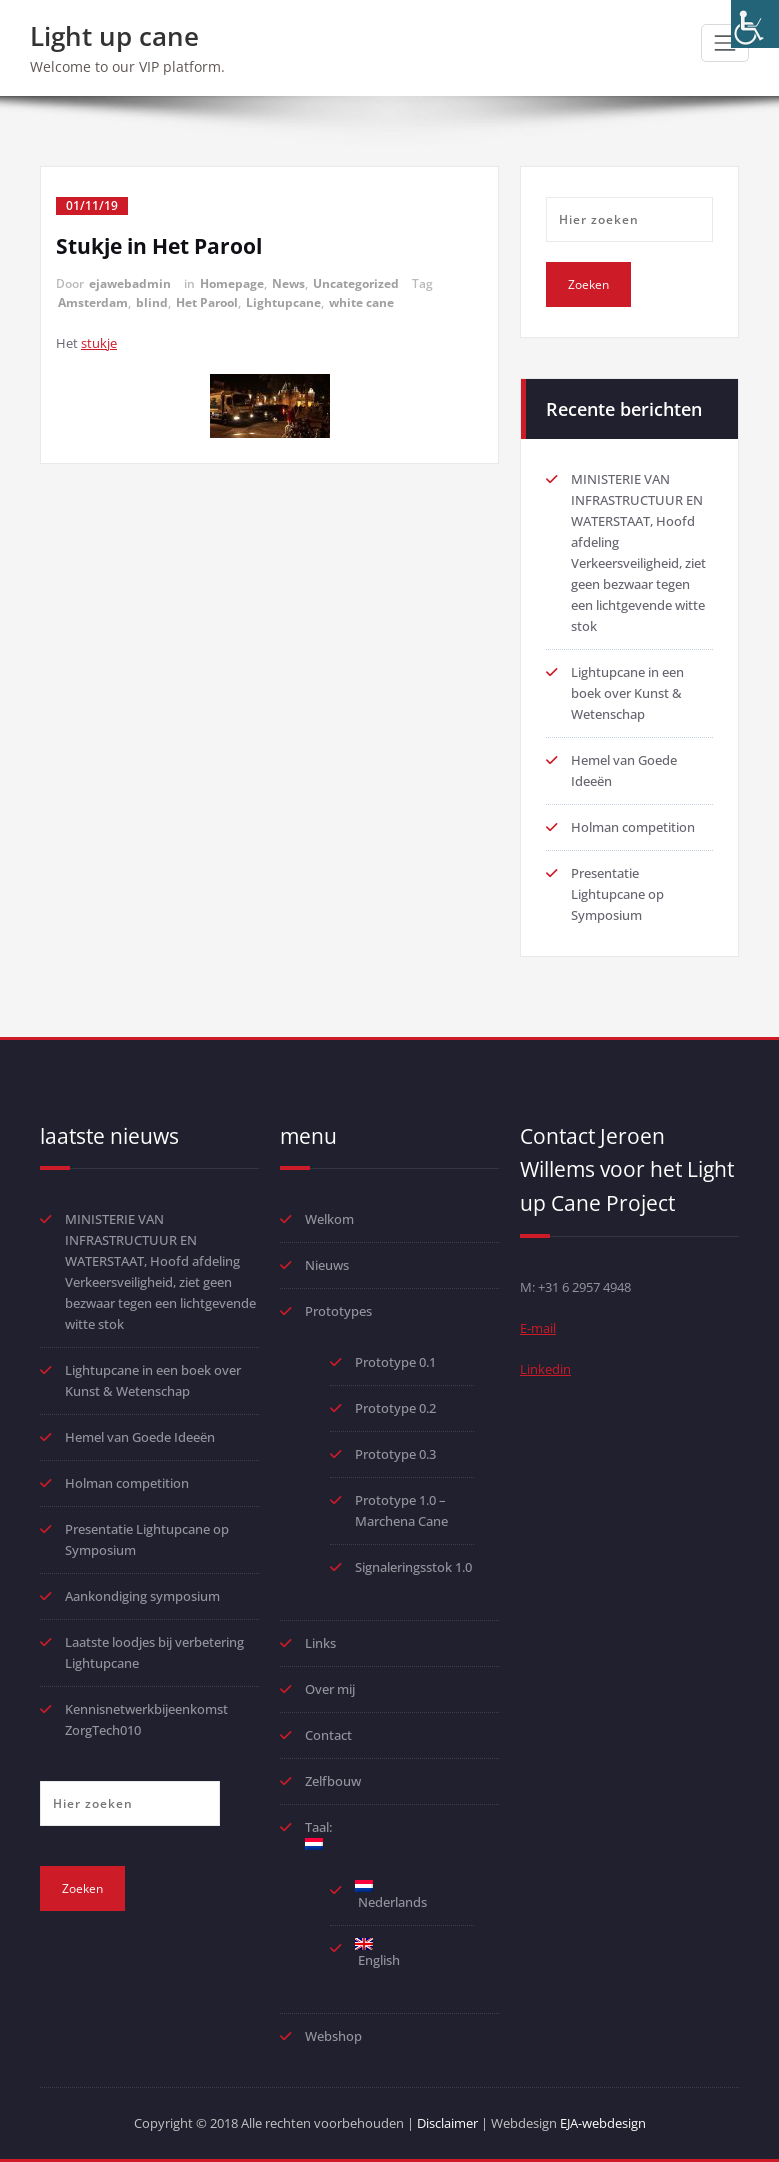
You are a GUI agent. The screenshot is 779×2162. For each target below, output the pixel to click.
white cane (361, 302)
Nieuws (327, 1265)
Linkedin (545, 1369)
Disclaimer (447, 2123)
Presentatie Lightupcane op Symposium (617, 894)
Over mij (330, 1689)
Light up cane (114, 36)
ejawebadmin (130, 283)
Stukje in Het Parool (159, 246)
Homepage (232, 283)
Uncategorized (356, 283)
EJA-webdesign (603, 2123)
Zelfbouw (333, 1781)
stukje (99, 343)
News (288, 283)
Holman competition (633, 827)
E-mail (538, 1328)
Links (320, 1643)
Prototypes (338, 1311)
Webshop (333, 2036)
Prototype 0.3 (397, 1454)
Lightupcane (283, 302)
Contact (328, 1735)
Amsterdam (93, 302)
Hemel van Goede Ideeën (140, 1437)
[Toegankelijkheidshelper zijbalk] (755, 24)
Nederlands (391, 1895)
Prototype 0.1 (395, 1362)
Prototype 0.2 (395, 1408)
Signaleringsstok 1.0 (413, 1567)
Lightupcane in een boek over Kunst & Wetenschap (627, 693)
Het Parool (207, 302)
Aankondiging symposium (142, 1596)
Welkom (329, 1219)
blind (152, 302)
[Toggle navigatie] (725, 43)
